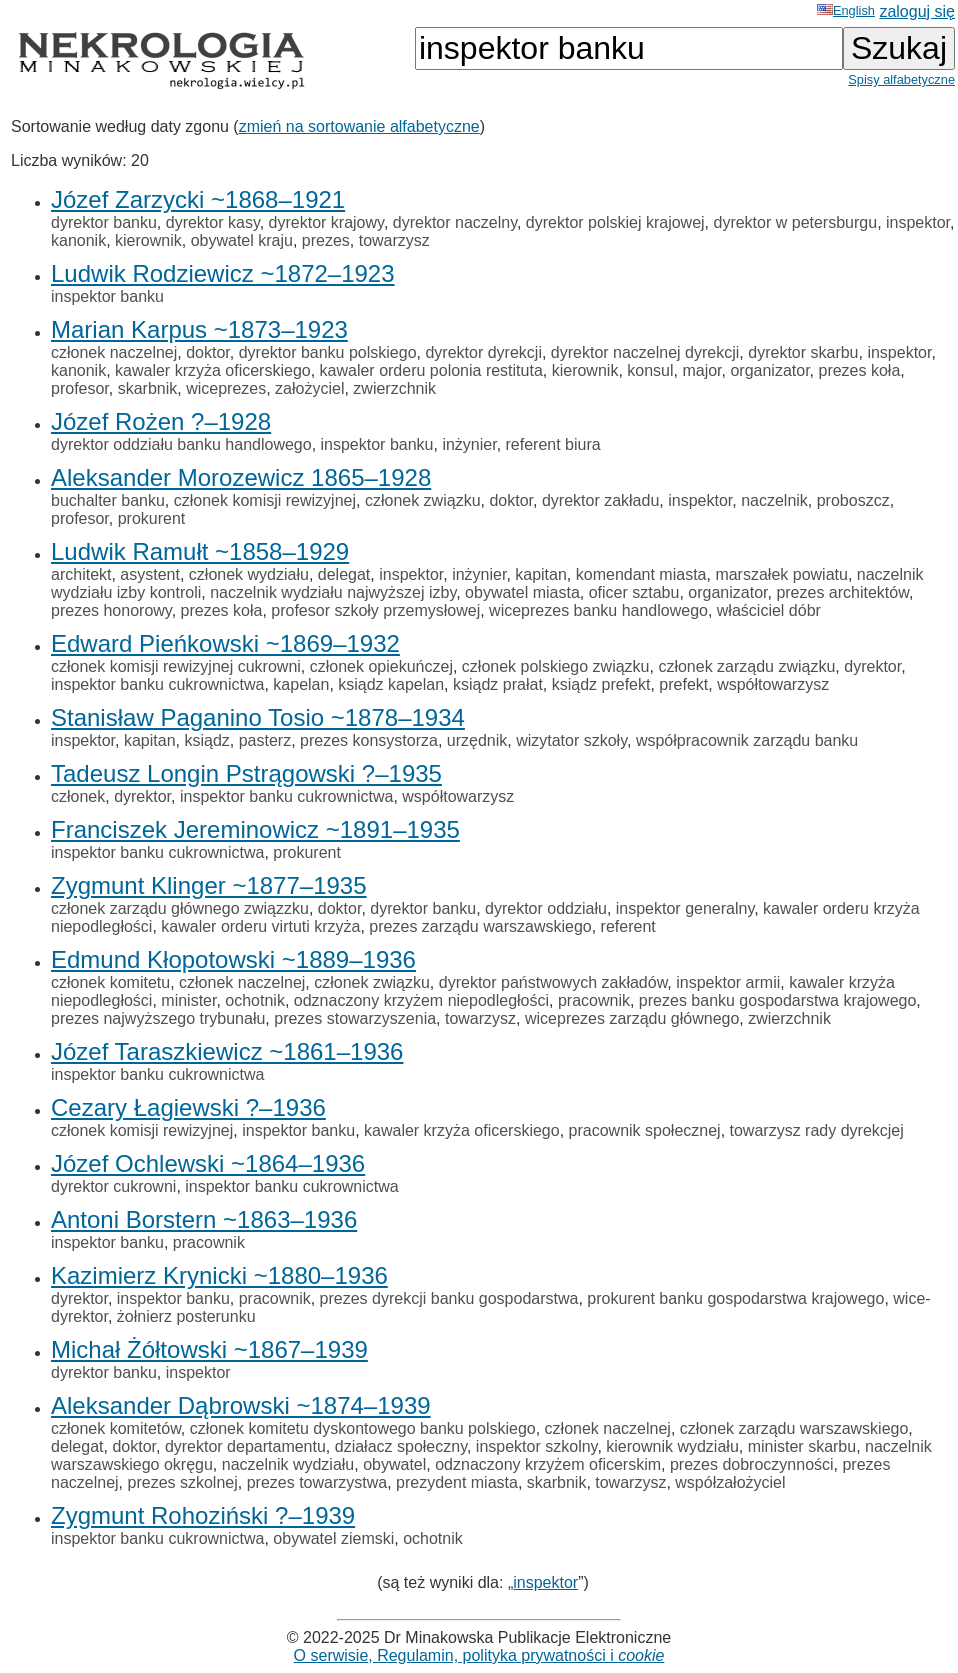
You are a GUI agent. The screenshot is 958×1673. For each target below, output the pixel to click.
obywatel (394, 1464)
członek (78, 796)
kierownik (148, 240)
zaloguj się (917, 11)
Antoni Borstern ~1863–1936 (204, 1219)
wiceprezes (226, 388)
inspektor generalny (685, 908)
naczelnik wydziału (288, 1464)
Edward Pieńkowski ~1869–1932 (225, 643)
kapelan (301, 684)
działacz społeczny (401, 1446)
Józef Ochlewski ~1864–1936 (208, 1163)
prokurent (152, 518)
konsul (650, 370)
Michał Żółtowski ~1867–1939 (209, 1349)
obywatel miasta (522, 592)
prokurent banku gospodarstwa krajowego (735, 1298)
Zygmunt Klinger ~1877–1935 (209, 885)
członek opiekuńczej (381, 666)
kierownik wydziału (672, 1446)
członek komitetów (116, 1428)
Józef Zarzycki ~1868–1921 (198, 199)
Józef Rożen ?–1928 (161, 421)
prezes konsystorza (369, 740)
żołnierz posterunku (186, 1316)
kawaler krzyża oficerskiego (213, 370)
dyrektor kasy (213, 222)
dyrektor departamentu (245, 1446)
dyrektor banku (104, 222)
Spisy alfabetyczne (901, 79)
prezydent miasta (457, 1482)
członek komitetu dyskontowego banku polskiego (363, 1428)
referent (628, 926)
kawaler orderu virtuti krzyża (260, 926)
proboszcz (853, 500)
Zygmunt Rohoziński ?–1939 (203, 1515)
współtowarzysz (773, 684)
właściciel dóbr (769, 610)
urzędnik (477, 740)
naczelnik (774, 500)
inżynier (469, 444)
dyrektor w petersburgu (795, 222)
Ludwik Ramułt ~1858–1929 (200, 551)
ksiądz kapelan (391, 684)
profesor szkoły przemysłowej (375, 610)
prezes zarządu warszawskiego (480, 926)
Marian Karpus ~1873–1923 (199, 329)
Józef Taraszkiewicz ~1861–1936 (227, 1051)
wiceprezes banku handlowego (598, 610)
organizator (769, 370)
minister (188, 1000)
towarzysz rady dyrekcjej (817, 1130)
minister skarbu (802, 1446)
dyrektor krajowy (326, 222)
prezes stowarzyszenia (355, 1018)
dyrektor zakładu (600, 500)
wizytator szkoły (571, 740)
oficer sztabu (634, 592)
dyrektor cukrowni (113, 1186)
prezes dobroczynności (752, 1464)
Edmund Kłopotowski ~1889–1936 (233, 959)
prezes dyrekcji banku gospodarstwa (449, 1298)
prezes (326, 240)
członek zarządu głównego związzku (180, 908)
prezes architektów (842, 592)
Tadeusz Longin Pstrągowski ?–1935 (246, 773)
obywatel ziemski (333, 1538)
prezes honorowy (111, 610)
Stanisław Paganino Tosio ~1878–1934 (258, 717)
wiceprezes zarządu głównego (632, 1018)
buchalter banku (108, 500)
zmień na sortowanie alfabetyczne (359, 126)
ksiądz (206, 740)
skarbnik (148, 388)
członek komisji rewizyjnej (265, 500)
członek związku (423, 500)
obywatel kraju (242, 240)
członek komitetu (110, 982)
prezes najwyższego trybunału (158, 1018)
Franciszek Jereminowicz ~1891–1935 (255, 829)
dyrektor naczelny (455, 222)
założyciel (309, 388)
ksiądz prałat (498, 684)
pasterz (265, 740)
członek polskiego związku (556, 666)
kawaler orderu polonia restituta (431, 370)
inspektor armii (728, 982)
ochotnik (255, 1000)
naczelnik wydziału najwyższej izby (333, 592)
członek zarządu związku (746, 666)
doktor (208, 352)
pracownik (594, 1000)
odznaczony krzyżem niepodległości (421, 1000)
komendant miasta (641, 574)
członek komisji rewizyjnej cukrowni (176, 666)
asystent (150, 574)
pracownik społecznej (645, 1130)
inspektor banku (107, 296)
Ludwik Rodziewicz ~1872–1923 (223, 273)
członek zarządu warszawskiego (794, 1428)
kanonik (78, 240)
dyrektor (872, 666)
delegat (344, 574)
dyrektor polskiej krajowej (615, 222)
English (846, 10)
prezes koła (859, 370)
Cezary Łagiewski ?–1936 (188, 1107)
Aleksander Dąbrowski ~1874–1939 (241, 1405)
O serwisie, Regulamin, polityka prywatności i (479, 1655)
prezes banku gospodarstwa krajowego (778, 1000)
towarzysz (394, 240)
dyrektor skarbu (803, 352)
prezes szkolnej (183, 1482)
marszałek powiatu (781, 574)
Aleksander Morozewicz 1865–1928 (241, 477)
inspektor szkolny (537, 1446)
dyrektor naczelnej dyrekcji (645, 352)
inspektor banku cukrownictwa (157, 684)
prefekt (683, 684)
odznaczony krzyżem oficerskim (548, 1464)
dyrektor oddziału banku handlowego (181, 444)
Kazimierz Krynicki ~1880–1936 (219, 1275)
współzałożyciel (730, 1482)
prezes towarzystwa (317, 1482)
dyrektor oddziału (546, 908)
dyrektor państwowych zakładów (553, 982)
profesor (80, 388)
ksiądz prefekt (601, 684)
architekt (81, 574)
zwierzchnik (394, 388)
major (701, 370)
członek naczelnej (114, 352)
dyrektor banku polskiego (328, 352)
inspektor (918, 222)
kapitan (541, 574)
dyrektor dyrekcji (483, 352)
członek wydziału (249, 574)
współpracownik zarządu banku (747, 740)
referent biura (553, 444)
